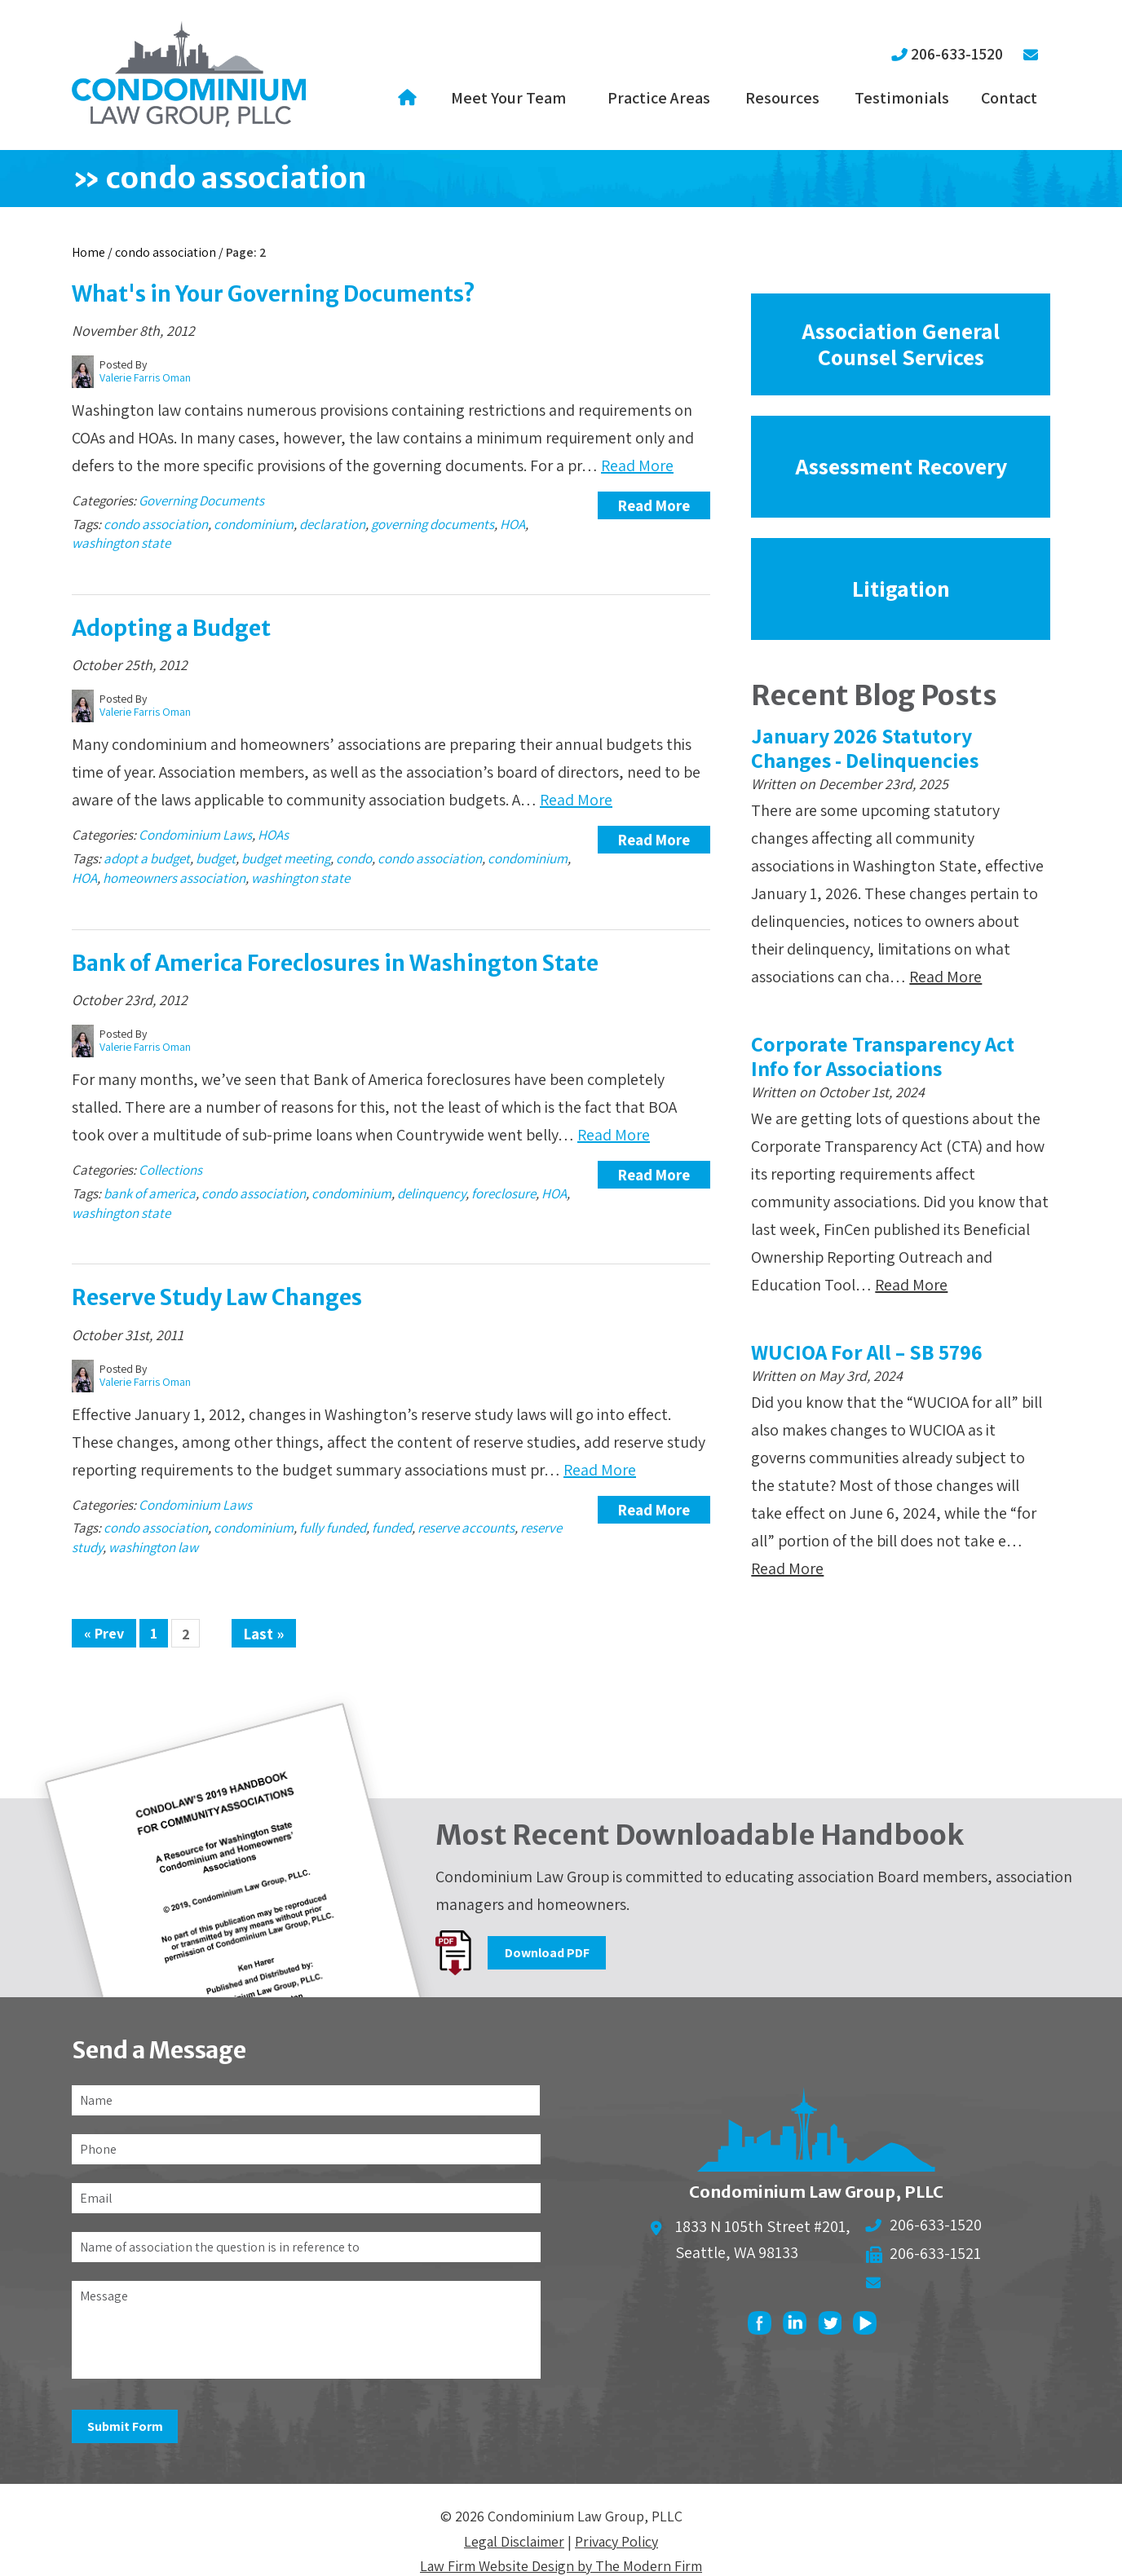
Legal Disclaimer (514, 2541)
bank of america (150, 1193)
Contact (1009, 97)
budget (216, 858)
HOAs (273, 835)
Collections (170, 1170)
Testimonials (902, 97)
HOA (512, 524)
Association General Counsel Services (901, 343)
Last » (264, 1633)
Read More (637, 465)
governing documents (432, 524)
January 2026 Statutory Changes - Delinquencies (864, 747)
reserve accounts (466, 1528)
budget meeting (285, 858)
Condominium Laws (195, 835)
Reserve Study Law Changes (217, 1297)
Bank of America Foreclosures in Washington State (335, 963)
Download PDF (547, 1952)
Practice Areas (658, 97)
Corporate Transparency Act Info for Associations (882, 1056)
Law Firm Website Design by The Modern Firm (561, 2565)
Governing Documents (201, 500)
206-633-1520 (957, 53)
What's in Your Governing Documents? (273, 293)
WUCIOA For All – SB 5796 (867, 1351)
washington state (121, 543)
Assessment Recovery (901, 466)
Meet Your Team (508, 97)
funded (392, 1528)
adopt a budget (147, 858)
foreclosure (503, 1193)
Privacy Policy (616, 2541)
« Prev (104, 1633)
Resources (782, 97)
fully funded (332, 1528)
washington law (153, 1547)
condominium (254, 524)
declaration (332, 524)
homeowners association (174, 878)
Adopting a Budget (171, 628)
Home (410, 98)
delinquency (431, 1193)
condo (354, 858)
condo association (156, 524)
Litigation (901, 588)
